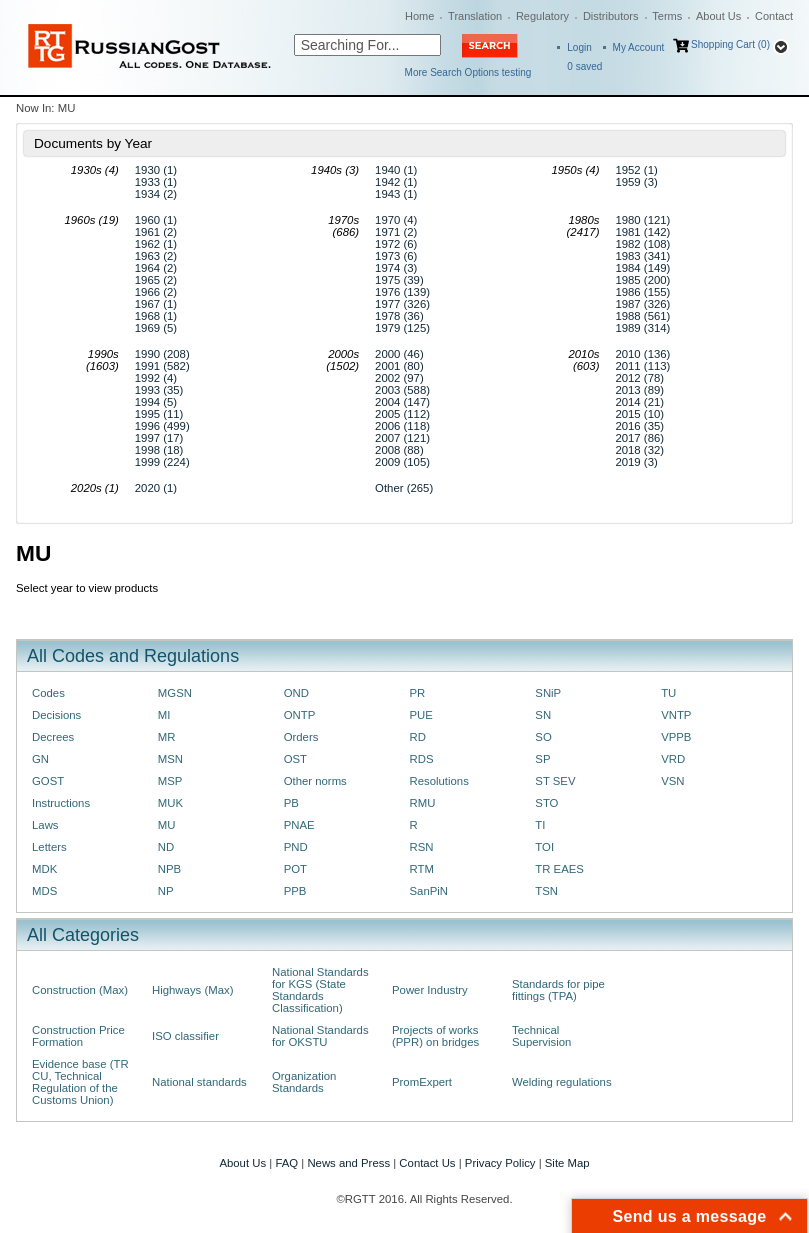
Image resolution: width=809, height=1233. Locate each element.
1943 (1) (396, 194)
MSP (170, 781)
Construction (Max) (80, 990)
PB (291, 803)
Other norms (315, 781)
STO (546, 803)
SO (543, 737)
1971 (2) (396, 232)
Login (579, 47)
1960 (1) (156, 220)
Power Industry (430, 990)
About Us (718, 16)
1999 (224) (162, 462)
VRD (673, 759)
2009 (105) (402, 462)
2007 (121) (402, 438)
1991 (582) (162, 366)
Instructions (61, 803)
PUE (420, 715)
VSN (672, 781)
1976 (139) (402, 292)
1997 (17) (159, 438)
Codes (48, 693)
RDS (421, 759)
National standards (199, 1082)
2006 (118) (402, 426)
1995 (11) (159, 414)
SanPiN (428, 891)
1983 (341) (642, 256)
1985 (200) (642, 280)
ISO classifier (185, 1036)
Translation (475, 16)
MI (164, 715)
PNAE (299, 825)
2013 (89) (639, 390)
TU (668, 693)
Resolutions (438, 781)
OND (296, 693)
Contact (774, 16)
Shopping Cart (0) (730, 44)
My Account (639, 47)
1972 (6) (396, 244)
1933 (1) (156, 182)
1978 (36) (399, 316)
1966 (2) (156, 292)
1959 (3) (636, 182)
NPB (169, 869)
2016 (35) (639, 426)
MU (167, 825)
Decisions (56, 715)
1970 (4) (396, 220)
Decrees (53, 737)
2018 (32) (639, 450)
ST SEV (555, 781)
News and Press (348, 1163)
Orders (301, 737)
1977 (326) (402, 304)
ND (166, 847)
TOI (544, 847)
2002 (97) (399, 378)
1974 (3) (396, 268)
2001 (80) (399, 366)
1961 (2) (156, 232)
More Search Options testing (468, 72)
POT (295, 869)
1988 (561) (642, 316)
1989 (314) (642, 328)
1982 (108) (642, 244)
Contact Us (427, 1163)
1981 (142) (642, 232)
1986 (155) (642, 292)
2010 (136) (642, 354)
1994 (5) (156, 402)
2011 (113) (642, 366)
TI (540, 825)
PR (417, 693)
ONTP (300, 715)
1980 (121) (642, 220)
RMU (422, 803)
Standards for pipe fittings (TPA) (558, 990)
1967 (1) (156, 304)
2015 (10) (639, 414)
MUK (170, 803)
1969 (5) (156, 328)
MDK (44, 869)
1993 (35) (159, 390)
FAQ (286, 1163)
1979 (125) (402, 328)
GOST (48, 781)
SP (542, 759)
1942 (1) (396, 182)
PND (296, 847)
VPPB (676, 737)
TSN (546, 891)
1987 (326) (642, 304)
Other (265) (404, 488)
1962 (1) (156, 244)
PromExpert (422, 1082)
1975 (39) (399, 280)
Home (419, 16)
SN (543, 715)
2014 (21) (639, 402)
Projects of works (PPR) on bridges (435, 1036)
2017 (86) (639, 438)
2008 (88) (399, 450)
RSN (421, 847)
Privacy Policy (500, 1163)
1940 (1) (396, 170)
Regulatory (542, 16)
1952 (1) (636, 170)
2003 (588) (402, 390)
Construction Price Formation (78, 1036)
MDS (44, 891)
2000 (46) (399, 354)
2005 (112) (402, 414)
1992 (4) (156, 378)
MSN (170, 759)
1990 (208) (162, 354)
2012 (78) (639, 378)
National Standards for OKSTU (320, 1036)
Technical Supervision (541, 1036)
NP (166, 891)
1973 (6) (396, 256)
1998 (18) (159, 450)
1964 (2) (156, 268)
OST (295, 759)
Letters (49, 847)
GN (40, 759)
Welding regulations (562, 1082)
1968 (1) (156, 316)
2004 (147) (402, 402)
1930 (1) (156, 170)
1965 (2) (156, 280)
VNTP (676, 715)
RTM (421, 869)
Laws (45, 825)
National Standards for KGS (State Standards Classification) (320, 990)
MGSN (175, 693)
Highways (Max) (192, 990)
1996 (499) (162, 426)
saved (584, 66)
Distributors (611, 16)
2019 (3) (636, 462)
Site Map (567, 1163)
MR (167, 737)
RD (417, 737)
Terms (667, 16)
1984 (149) (642, 268)
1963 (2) (156, 256)
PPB (295, 891)
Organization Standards (304, 1082)
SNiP (548, 693)
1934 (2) (156, 194)
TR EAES (559, 869)
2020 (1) (156, 488)
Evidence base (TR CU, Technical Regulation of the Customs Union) (80, 1082)
